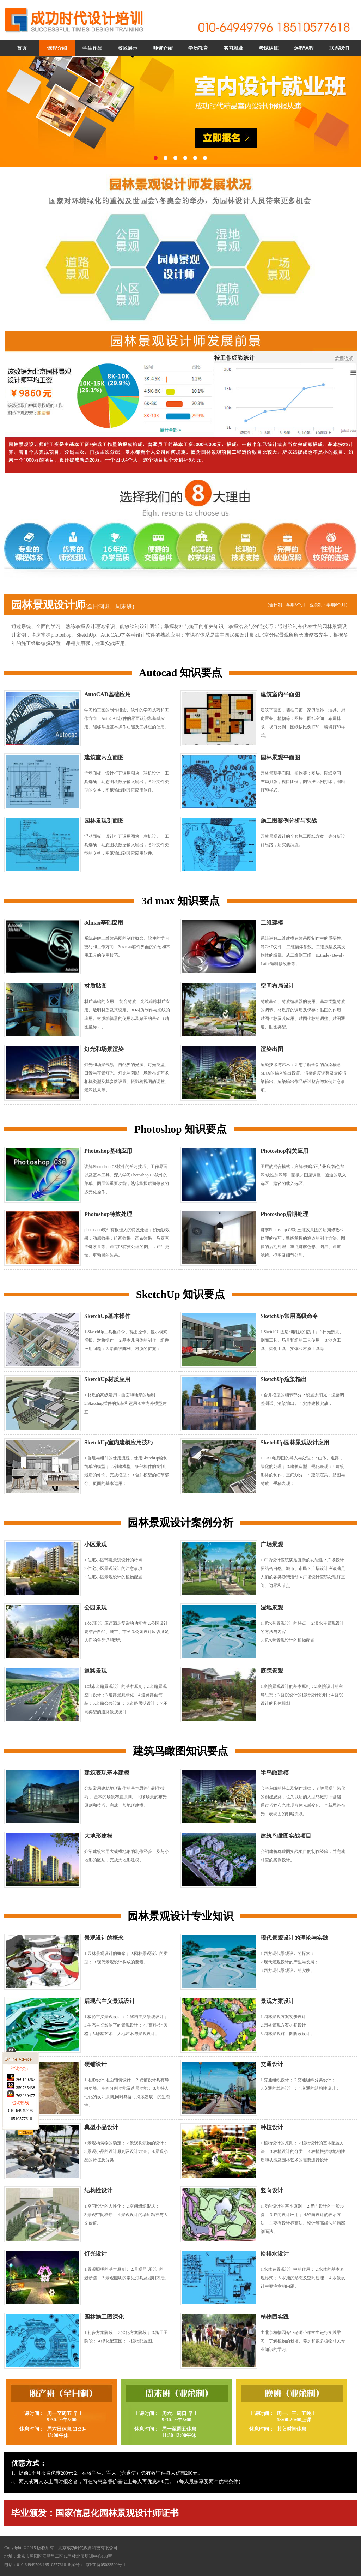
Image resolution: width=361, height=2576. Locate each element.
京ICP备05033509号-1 (106, 2564)
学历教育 (198, 48)
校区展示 (127, 48)
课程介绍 (57, 48)
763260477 (21, 2201)
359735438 (21, 2193)
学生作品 (92, 48)
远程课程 (304, 48)
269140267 (21, 2185)
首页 (22, 48)
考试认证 (269, 48)
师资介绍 (163, 48)
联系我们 (339, 48)
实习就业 (233, 48)
